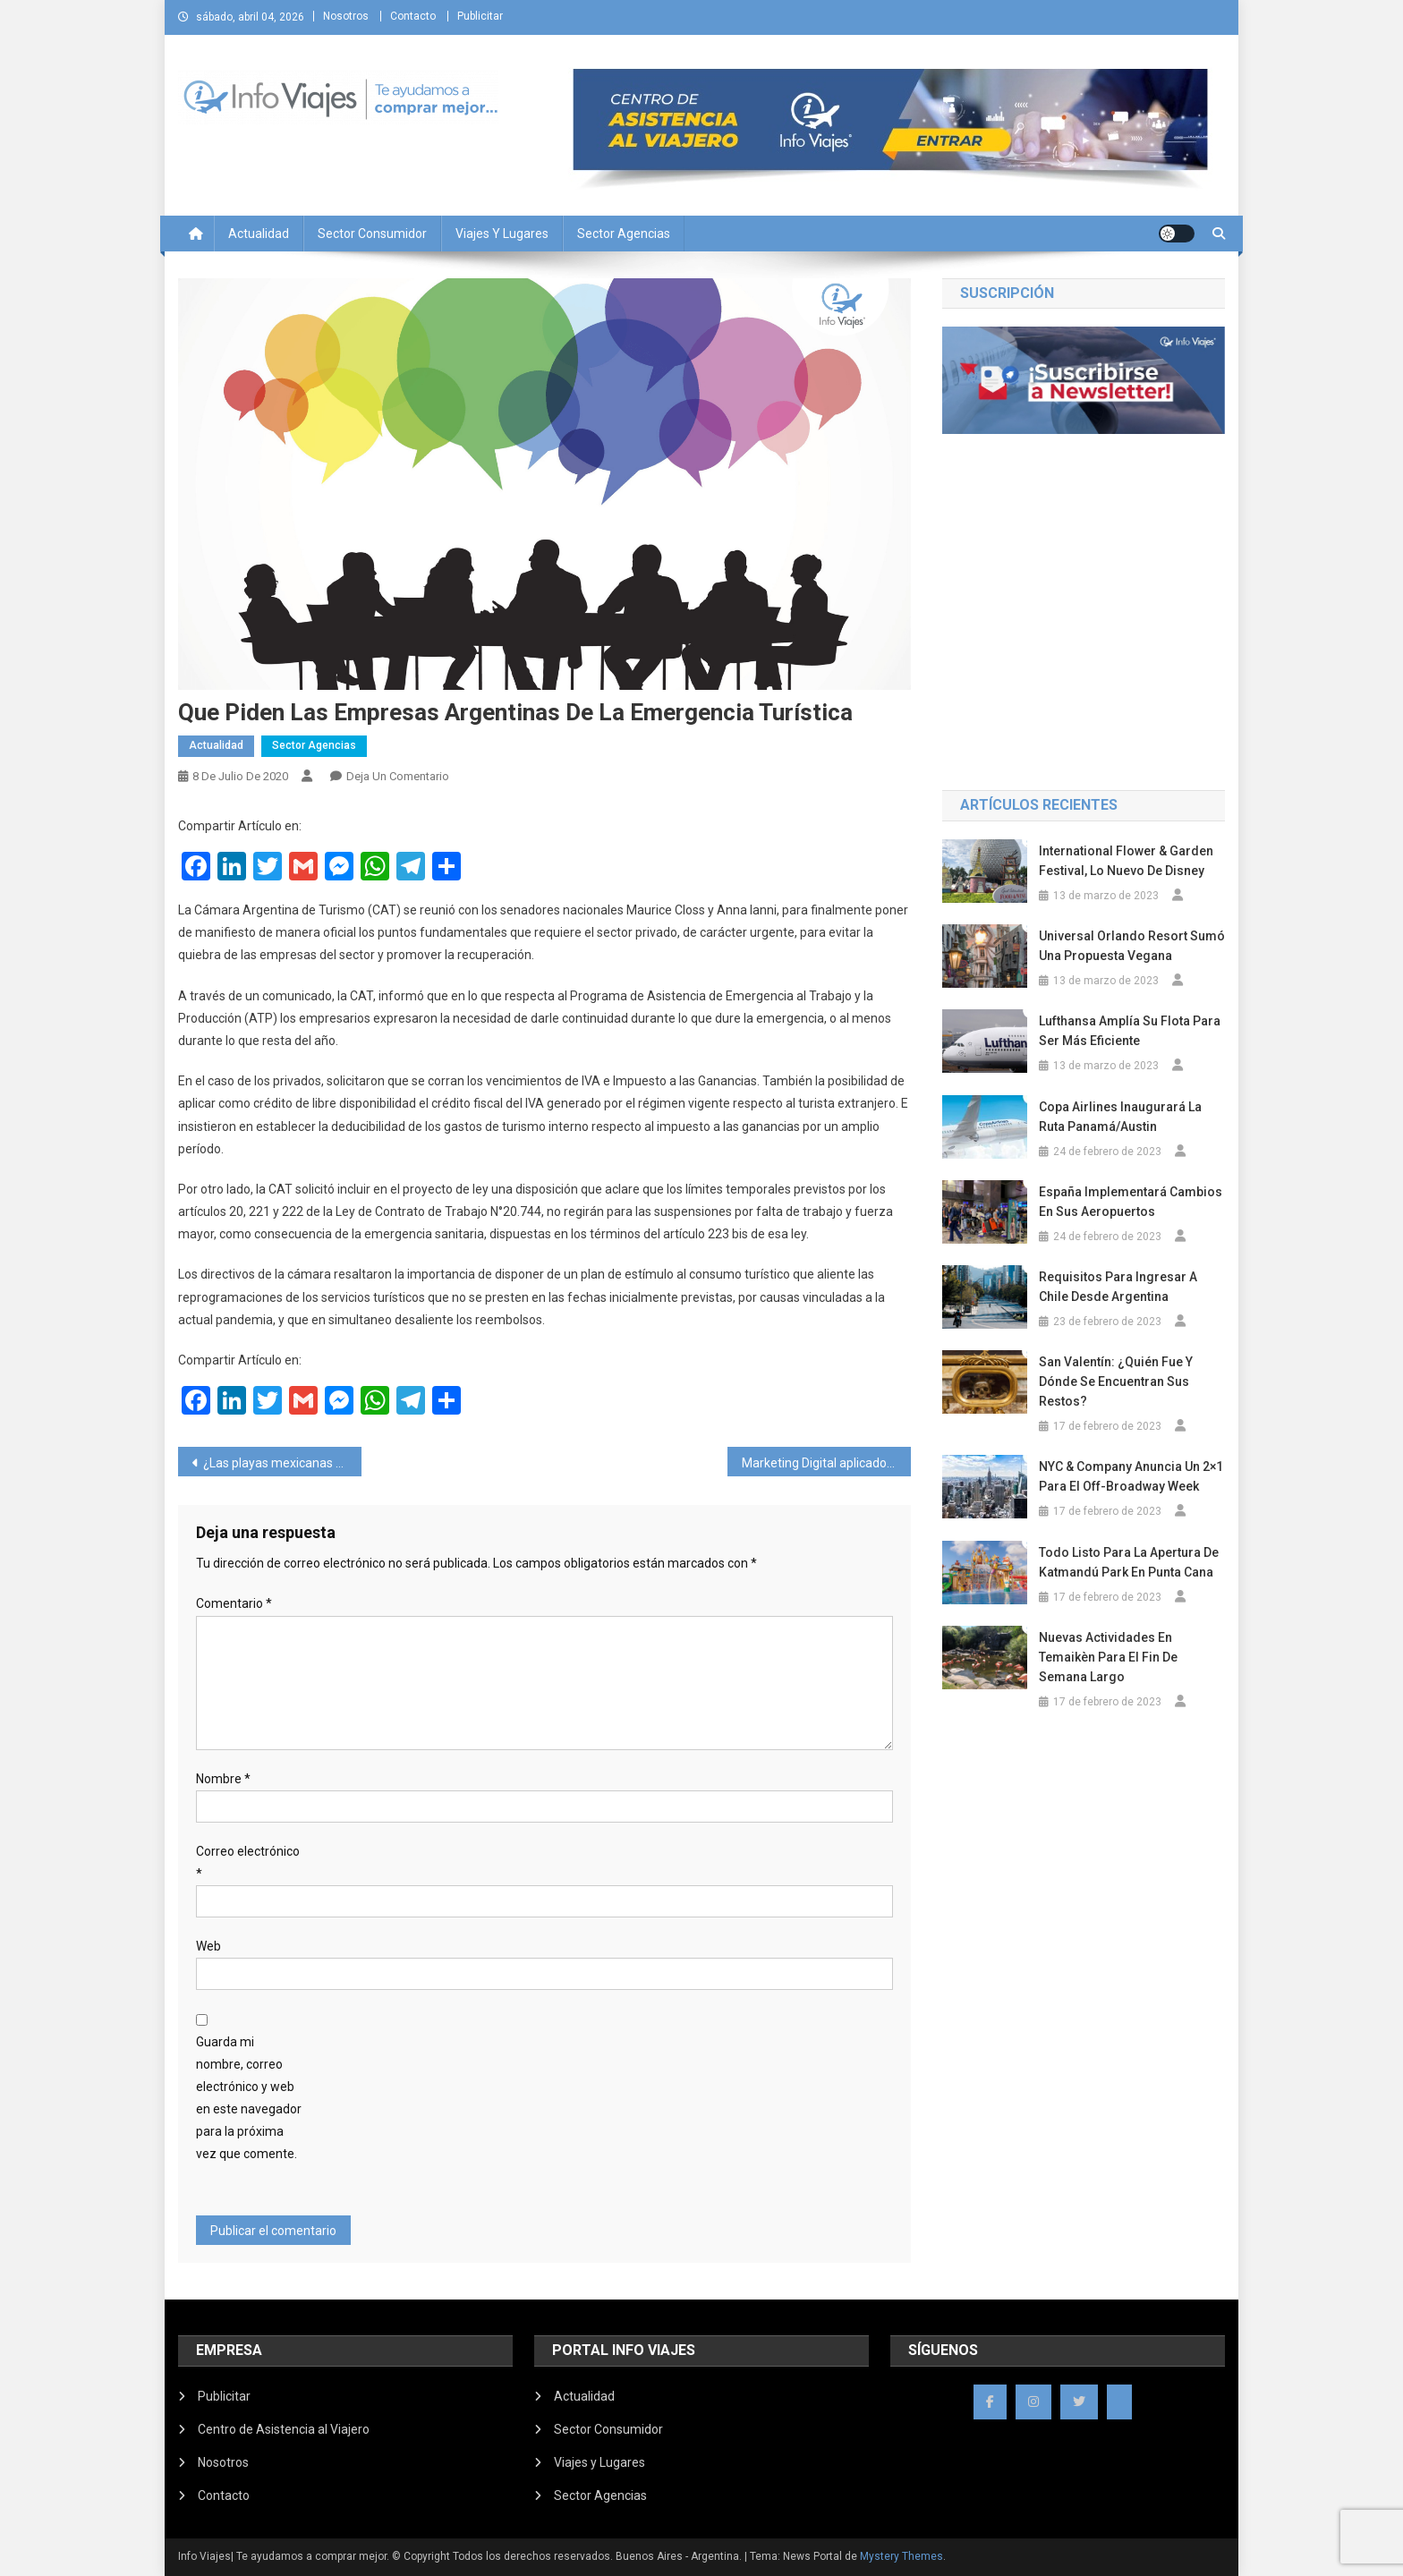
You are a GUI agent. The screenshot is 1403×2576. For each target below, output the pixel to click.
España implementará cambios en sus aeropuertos (1130, 1202)
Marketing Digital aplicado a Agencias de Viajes (826, 1463)
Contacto (413, 16)
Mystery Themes (901, 2556)
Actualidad (258, 233)
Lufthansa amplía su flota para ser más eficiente (1129, 1031)
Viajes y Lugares (501, 233)
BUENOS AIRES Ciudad (1083, 696)
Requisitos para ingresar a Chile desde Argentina (1118, 1287)
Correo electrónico (248, 1862)
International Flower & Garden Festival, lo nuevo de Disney (1126, 861)
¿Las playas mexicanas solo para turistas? (282, 1463)
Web (208, 1946)
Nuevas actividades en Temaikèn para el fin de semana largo (1108, 1657)
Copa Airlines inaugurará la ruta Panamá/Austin (1120, 1117)
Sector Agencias (623, 233)
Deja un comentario (397, 776)
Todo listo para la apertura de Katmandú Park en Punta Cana (1129, 1562)
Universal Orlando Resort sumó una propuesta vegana (1132, 946)
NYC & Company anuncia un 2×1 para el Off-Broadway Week (1131, 1476)
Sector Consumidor (372, 233)
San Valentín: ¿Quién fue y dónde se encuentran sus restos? (1116, 1381)
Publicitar (480, 16)
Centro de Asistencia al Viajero (284, 2429)
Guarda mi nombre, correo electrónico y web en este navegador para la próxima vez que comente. (249, 2098)
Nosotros (346, 16)
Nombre (223, 1779)
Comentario (234, 1603)
